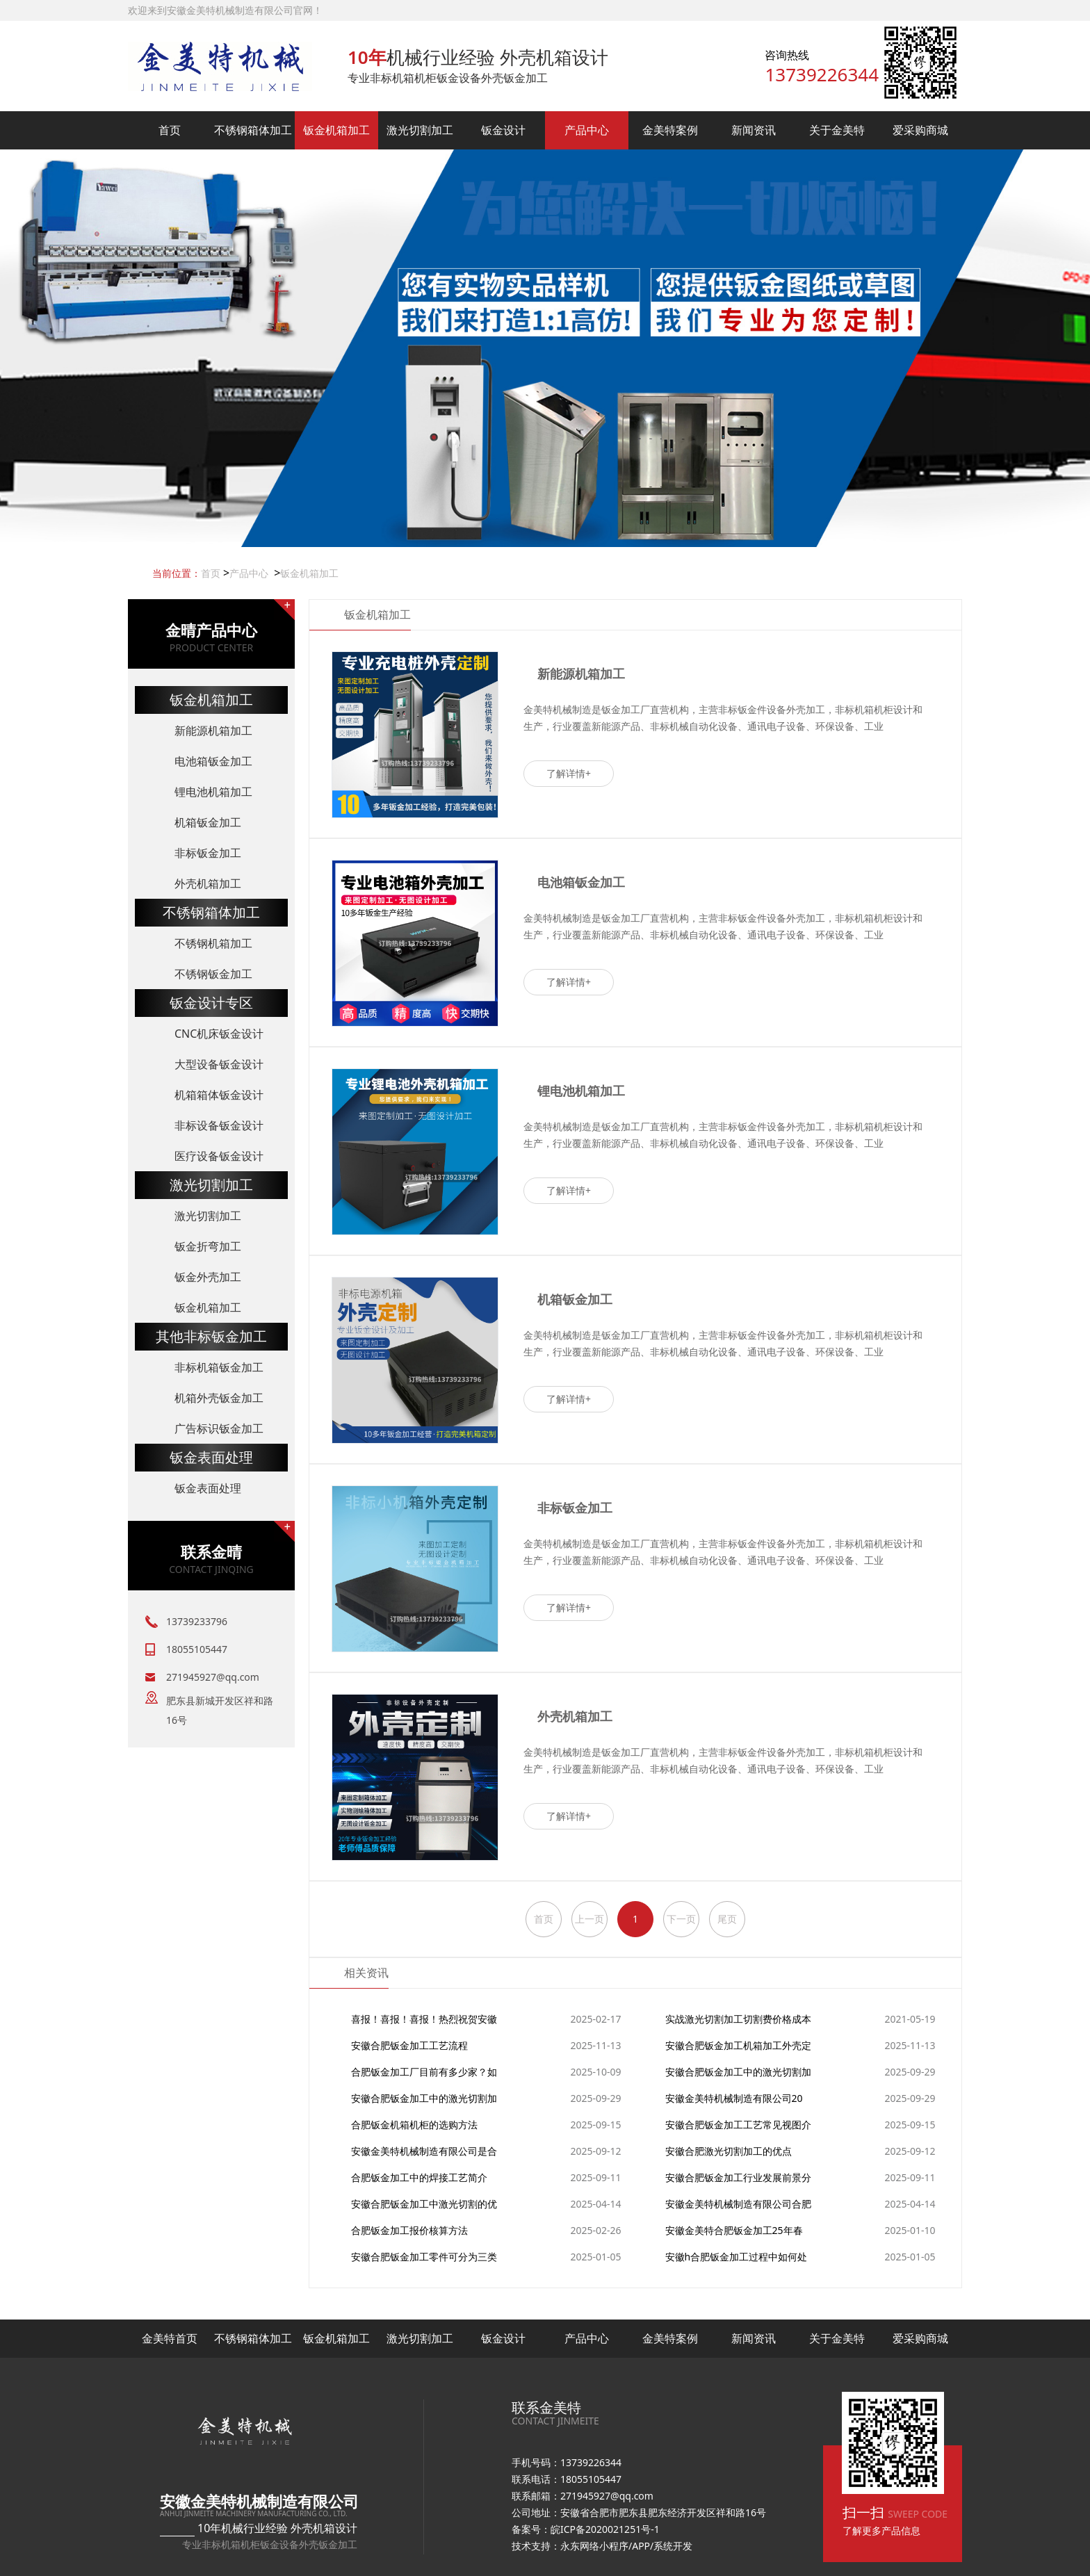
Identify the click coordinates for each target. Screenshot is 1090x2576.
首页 (169, 130)
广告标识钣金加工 (218, 1428)
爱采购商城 (920, 130)
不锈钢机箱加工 (213, 943)
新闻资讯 (753, 130)
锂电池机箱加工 (213, 791)
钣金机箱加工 (336, 130)
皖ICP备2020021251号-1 (605, 2529)
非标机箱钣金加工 (218, 1367)
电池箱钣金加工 (213, 761)
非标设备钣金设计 (218, 1125)
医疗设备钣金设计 (218, 1156)
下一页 (681, 1918)
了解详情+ (568, 773)
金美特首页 (169, 2338)
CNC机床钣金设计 (218, 1033)
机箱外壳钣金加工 (218, 1397)
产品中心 (586, 130)
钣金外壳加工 (207, 1277)
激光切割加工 (420, 130)
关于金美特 (837, 130)
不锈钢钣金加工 (213, 973)
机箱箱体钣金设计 (218, 1094)
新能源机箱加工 (213, 730)
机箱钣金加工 (207, 822)
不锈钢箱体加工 (253, 130)
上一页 (589, 1918)
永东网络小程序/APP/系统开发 (626, 2545)
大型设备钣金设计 (218, 1064)
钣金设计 (503, 130)
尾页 (727, 1918)
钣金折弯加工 (207, 1246)
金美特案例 (670, 130)
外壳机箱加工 (207, 883)
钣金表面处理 (207, 1488)
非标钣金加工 (207, 853)
